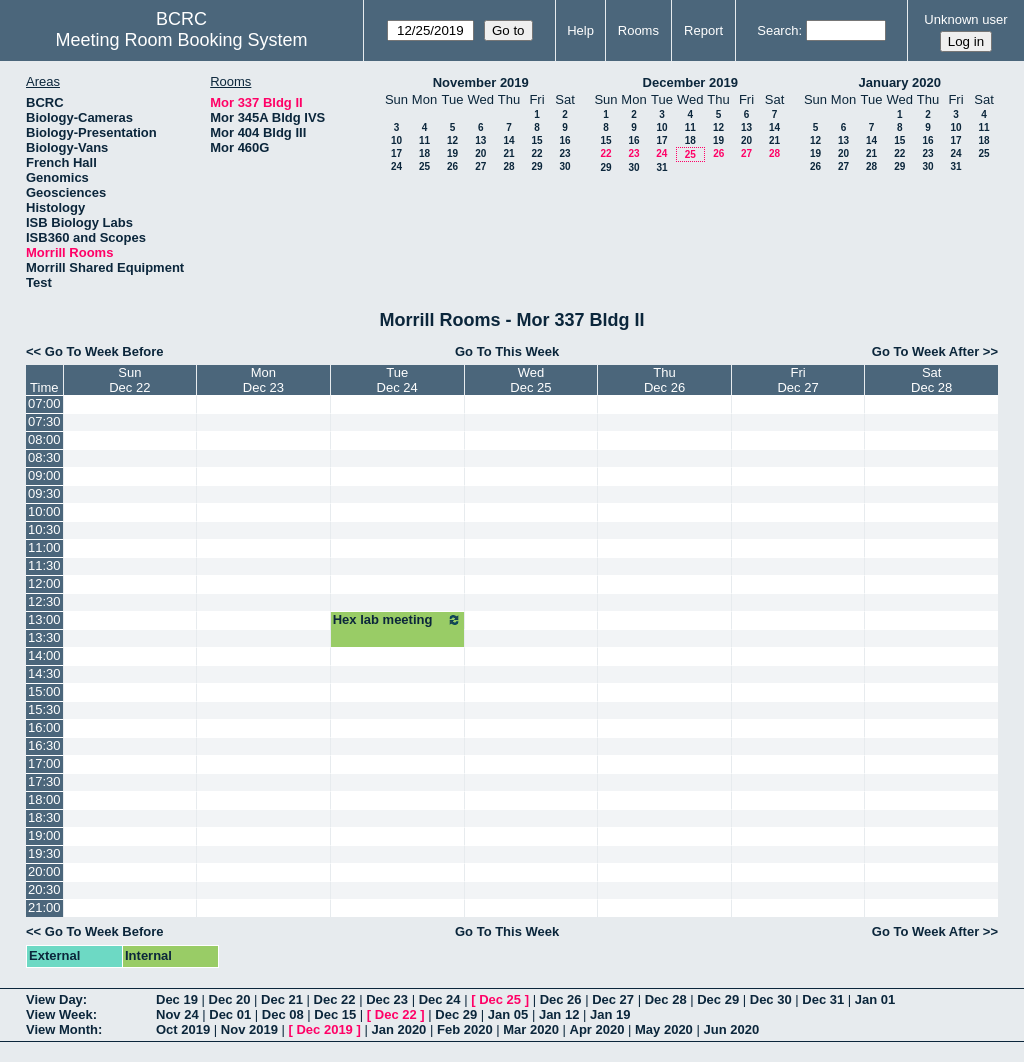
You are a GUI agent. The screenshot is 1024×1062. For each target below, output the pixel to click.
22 (536, 153)
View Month (62, 1029)
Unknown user (965, 19)
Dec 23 (387, 999)
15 (536, 140)
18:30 (44, 817)
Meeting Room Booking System (181, 40)
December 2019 (690, 82)
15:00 (44, 691)
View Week (59, 1014)
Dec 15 (335, 1014)
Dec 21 (282, 999)
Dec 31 (823, 999)
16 (564, 140)
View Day (54, 999)
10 (396, 140)
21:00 (44, 907)
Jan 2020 (398, 1029)
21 (508, 153)
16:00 (44, 727)
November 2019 (481, 82)
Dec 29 (718, 999)
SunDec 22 (129, 380)
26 (452, 166)
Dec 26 (561, 999)
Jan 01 (875, 999)
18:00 (44, 799)
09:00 (44, 475)
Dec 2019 (324, 1029)
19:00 (44, 835)
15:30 (44, 709)
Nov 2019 (249, 1029)
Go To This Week (507, 351)
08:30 (44, 457)
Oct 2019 (183, 1029)
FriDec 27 (797, 380)
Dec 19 (177, 999)
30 (564, 166)
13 (480, 140)
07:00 (44, 403)
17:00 (44, 763)
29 (536, 166)
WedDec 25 (530, 380)
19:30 (44, 853)
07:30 (44, 421)
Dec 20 (230, 999)
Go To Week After (925, 351)
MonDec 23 (263, 380)
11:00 (44, 547)
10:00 (44, 511)
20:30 (44, 889)
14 (508, 140)
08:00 (44, 439)
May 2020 (664, 1029)
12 (452, 140)
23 (564, 153)
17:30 (44, 781)
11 (424, 140)
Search (777, 30)
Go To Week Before (104, 351)
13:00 (44, 619)
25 (424, 166)
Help (580, 30)
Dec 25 (500, 999)
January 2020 (900, 82)
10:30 (44, 529)
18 (424, 153)
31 (661, 167)
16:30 (44, 745)
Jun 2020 (731, 1029)
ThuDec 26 (664, 380)
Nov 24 (177, 1014)
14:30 (44, 673)
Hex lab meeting (397, 620)
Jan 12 (559, 1014)
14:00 (44, 655)
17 (396, 153)
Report (703, 30)
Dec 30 (771, 999)
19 (452, 153)
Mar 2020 (531, 1029)
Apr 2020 (597, 1029)
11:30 (44, 565)
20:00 (44, 871)
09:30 (44, 493)
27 (480, 166)
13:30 (44, 637)
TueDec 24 (397, 380)
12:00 (44, 583)
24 (396, 166)
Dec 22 (335, 999)
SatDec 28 (931, 380)
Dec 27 (613, 999)
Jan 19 (610, 1014)
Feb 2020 (465, 1029)
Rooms (638, 30)
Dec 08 (283, 1014)
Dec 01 (230, 1014)
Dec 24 (440, 999)
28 (508, 166)
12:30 (44, 601)
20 (480, 153)
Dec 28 (666, 999)
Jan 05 (508, 1014)
